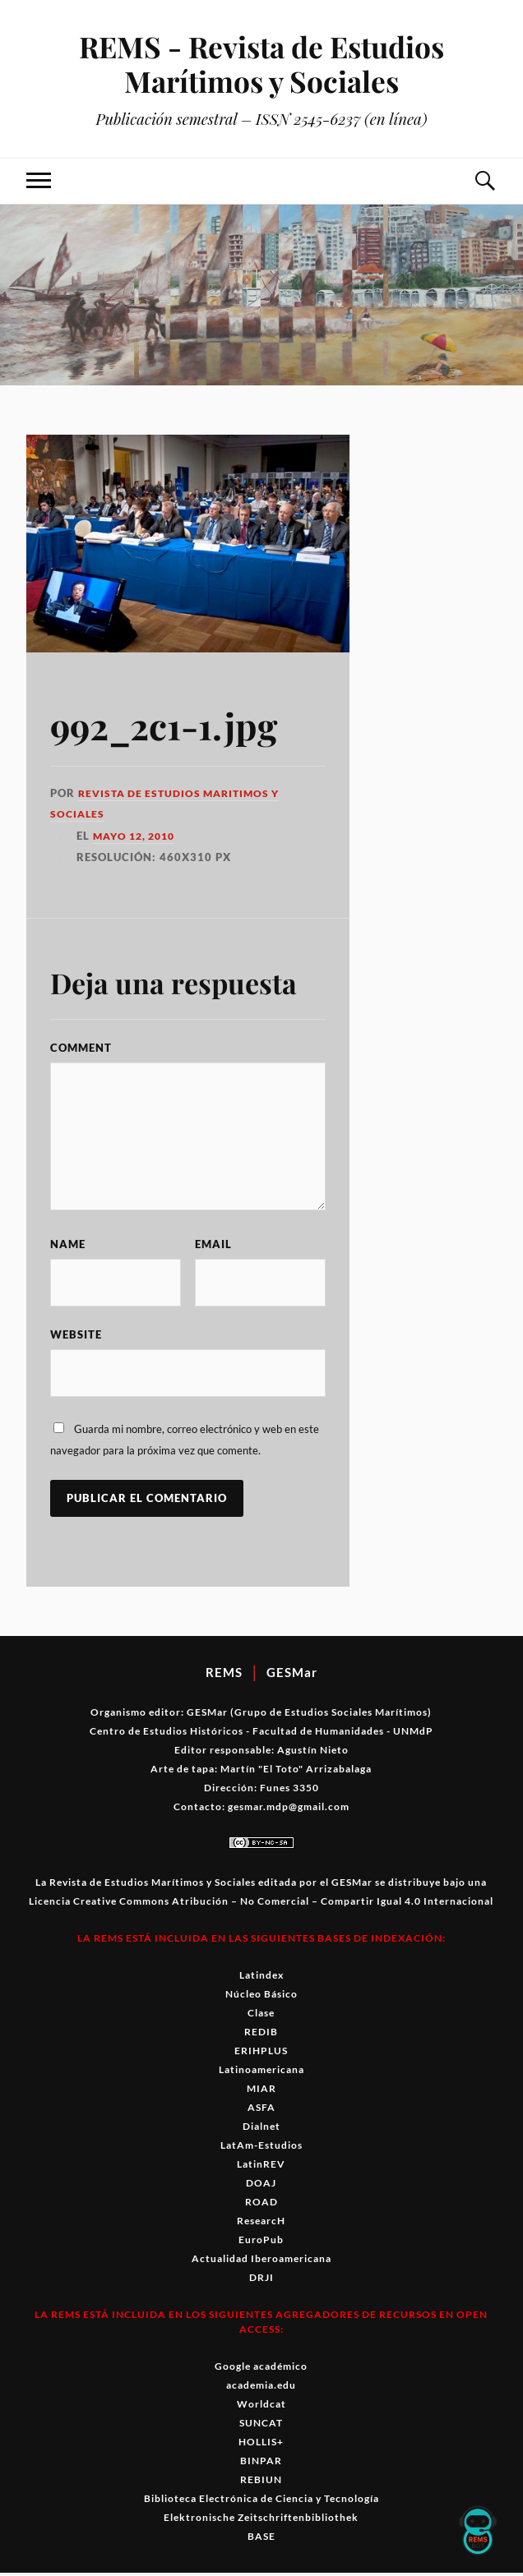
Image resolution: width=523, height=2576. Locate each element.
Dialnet (261, 2129)
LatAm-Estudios (261, 2148)
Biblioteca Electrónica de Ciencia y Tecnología (261, 2501)
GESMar (291, 1675)
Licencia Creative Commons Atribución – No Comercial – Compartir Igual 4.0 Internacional (261, 1904)
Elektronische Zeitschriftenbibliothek (261, 2520)
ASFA (261, 2110)
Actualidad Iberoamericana (261, 2262)
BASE (261, 2539)
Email (213, 1244)
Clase (261, 2016)
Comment (81, 1047)
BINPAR (261, 2464)
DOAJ (261, 2186)
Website (76, 1336)
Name (68, 1244)
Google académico (261, 2369)
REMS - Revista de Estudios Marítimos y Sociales (261, 63)
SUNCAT (261, 2426)
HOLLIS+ (261, 2445)
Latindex (261, 1978)
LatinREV (261, 2167)
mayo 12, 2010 (138, 835)
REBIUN (261, 2483)
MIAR (261, 2091)
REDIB (261, 2035)
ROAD (261, 2205)
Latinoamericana (261, 2073)
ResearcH (261, 2224)
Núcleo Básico (261, 1997)
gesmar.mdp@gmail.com (288, 1810)
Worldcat (261, 2407)
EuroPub (261, 2243)
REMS (224, 1675)
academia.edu (261, 2388)
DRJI (261, 2280)
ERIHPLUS (261, 2054)
